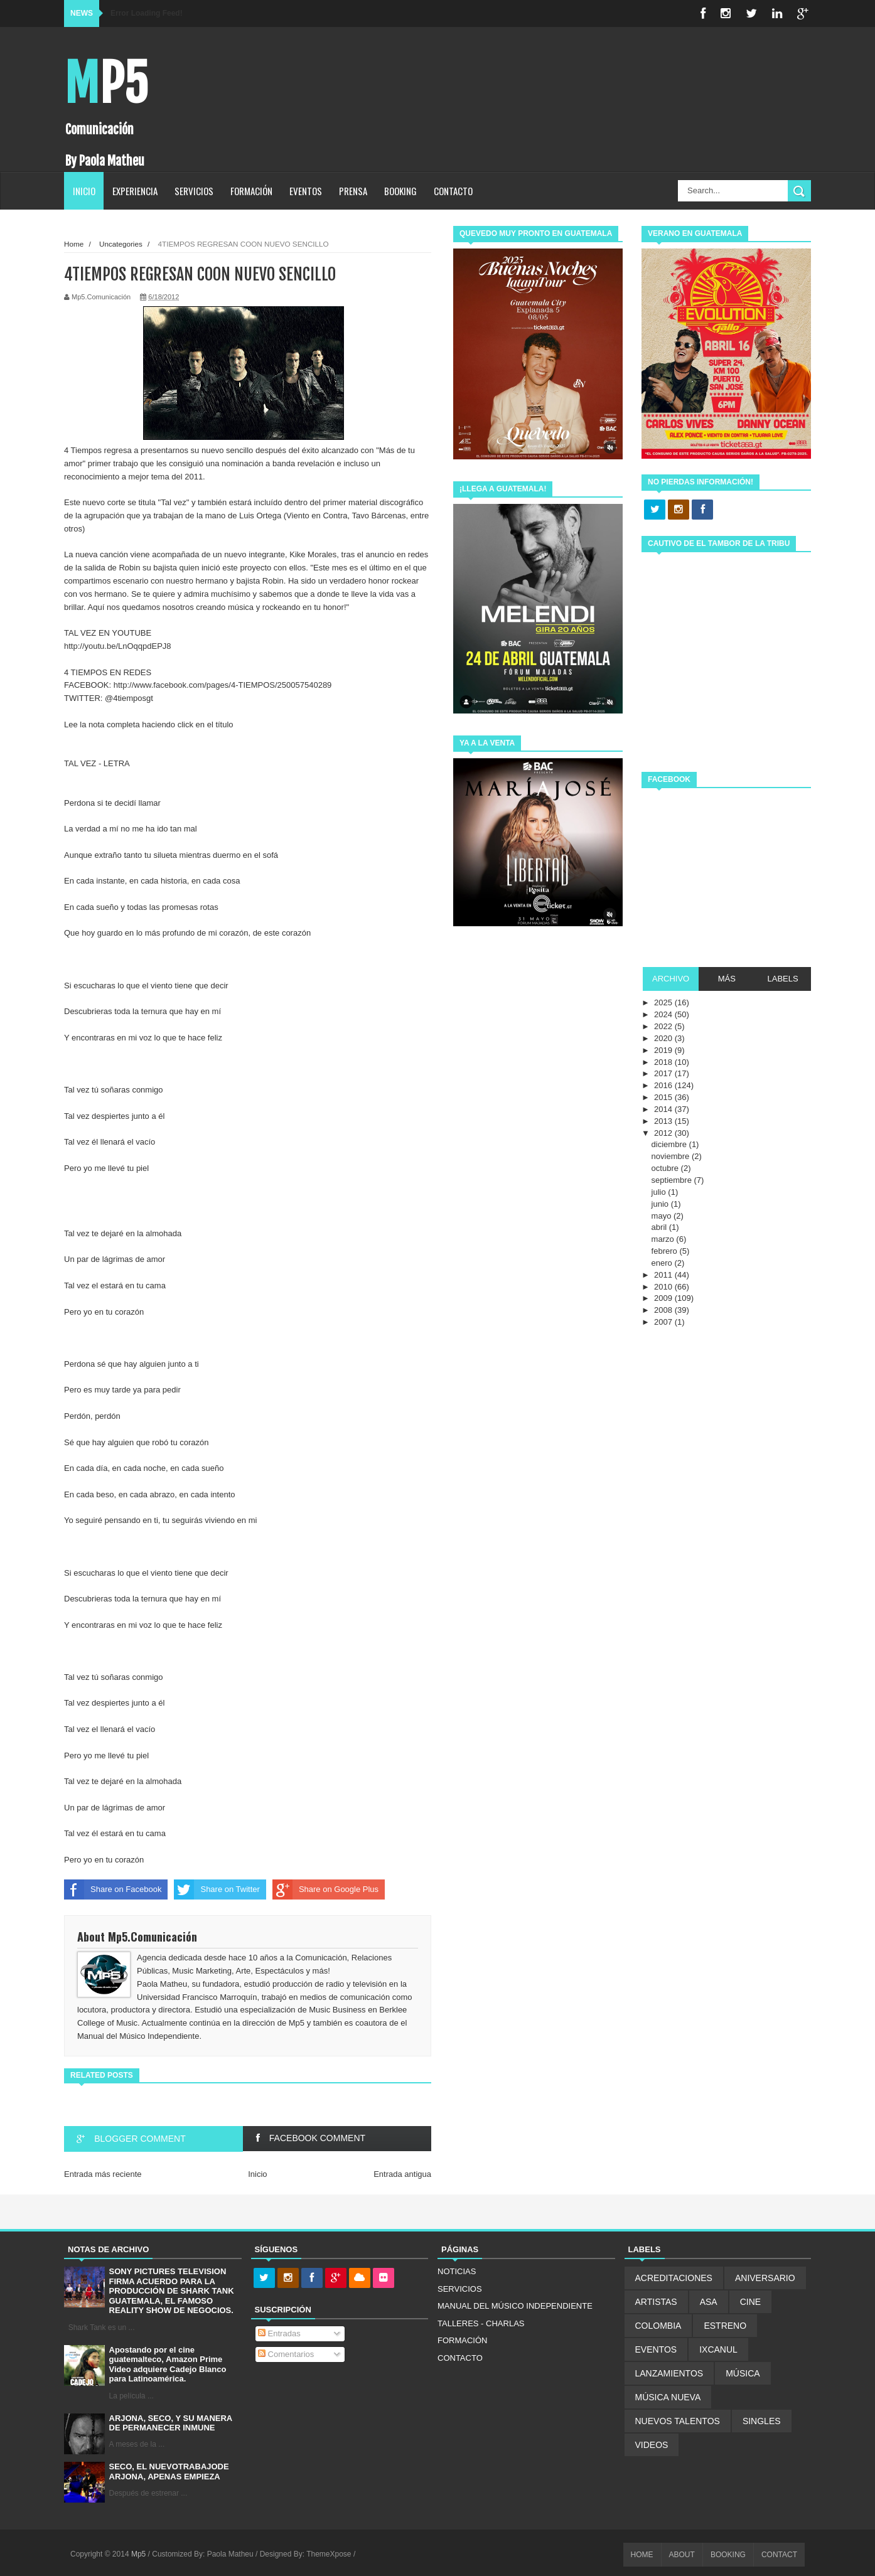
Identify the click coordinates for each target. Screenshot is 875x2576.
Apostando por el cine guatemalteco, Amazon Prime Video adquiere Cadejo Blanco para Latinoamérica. (168, 2364)
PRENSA (353, 191)
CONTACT (779, 2554)
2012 (664, 1133)
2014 (664, 1109)
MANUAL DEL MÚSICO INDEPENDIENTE (515, 2306)
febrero (666, 1251)
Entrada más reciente (103, 2174)
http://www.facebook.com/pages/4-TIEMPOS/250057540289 (223, 685)
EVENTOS (305, 191)
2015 (664, 1097)
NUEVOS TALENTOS (677, 2421)
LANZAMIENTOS (669, 2373)
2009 (664, 1298)
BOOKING (400, 191)
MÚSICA (743, 2373)
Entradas (279, 2333)
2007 (664, 1322)
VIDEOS (651, 2445)
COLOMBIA (658, 2326)
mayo (663, 1216)
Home (73, 244)
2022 (664, 1026)
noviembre (672, 1156)
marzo (664, 1239)
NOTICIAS (457, 2271)
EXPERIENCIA (135, 191)
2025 (664, 1002)
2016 (664, 1085)
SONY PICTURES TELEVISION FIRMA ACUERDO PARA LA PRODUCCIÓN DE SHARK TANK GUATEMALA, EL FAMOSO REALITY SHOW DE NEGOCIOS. (171, 2291)
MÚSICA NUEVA (668, 2397)
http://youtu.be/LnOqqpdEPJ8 (117, 646)
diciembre (670, 1144)
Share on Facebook (112, 1889)
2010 (664, 1286)
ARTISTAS (656, 2302)
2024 (664, 1014)
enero (663, 1263)
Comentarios (286, 2354)
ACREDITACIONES (673, 2278)
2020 (664, 1038)
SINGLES (762, 2421)
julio (660, 1192)
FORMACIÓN (251, 191)
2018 (664, 1062)
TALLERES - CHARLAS (481, 2323)
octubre (666, 1168)
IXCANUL (718, 2349)
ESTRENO (725, 2326)
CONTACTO (453, 191)
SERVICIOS (193, 191)
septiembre (673, 1180)
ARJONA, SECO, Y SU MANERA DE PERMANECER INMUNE (170, 2423)
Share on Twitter (216, 1889)
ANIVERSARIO (765, 2278)
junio (661, 1204)
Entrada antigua (402, 2174)
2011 (664, 1275)
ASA (708, 2302)
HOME (642, 2554)
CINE (750, 2302)
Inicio (257, 2174)
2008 (664, 1310)
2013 (664, 1121)
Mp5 (106, 83)
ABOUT (682, 2554)
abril (660, 1227)
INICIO (84, 191)
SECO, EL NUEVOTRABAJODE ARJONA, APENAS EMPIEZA (169, 2471)
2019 (664, 1050)
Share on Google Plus (325, 1889)
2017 (664, 1073)
